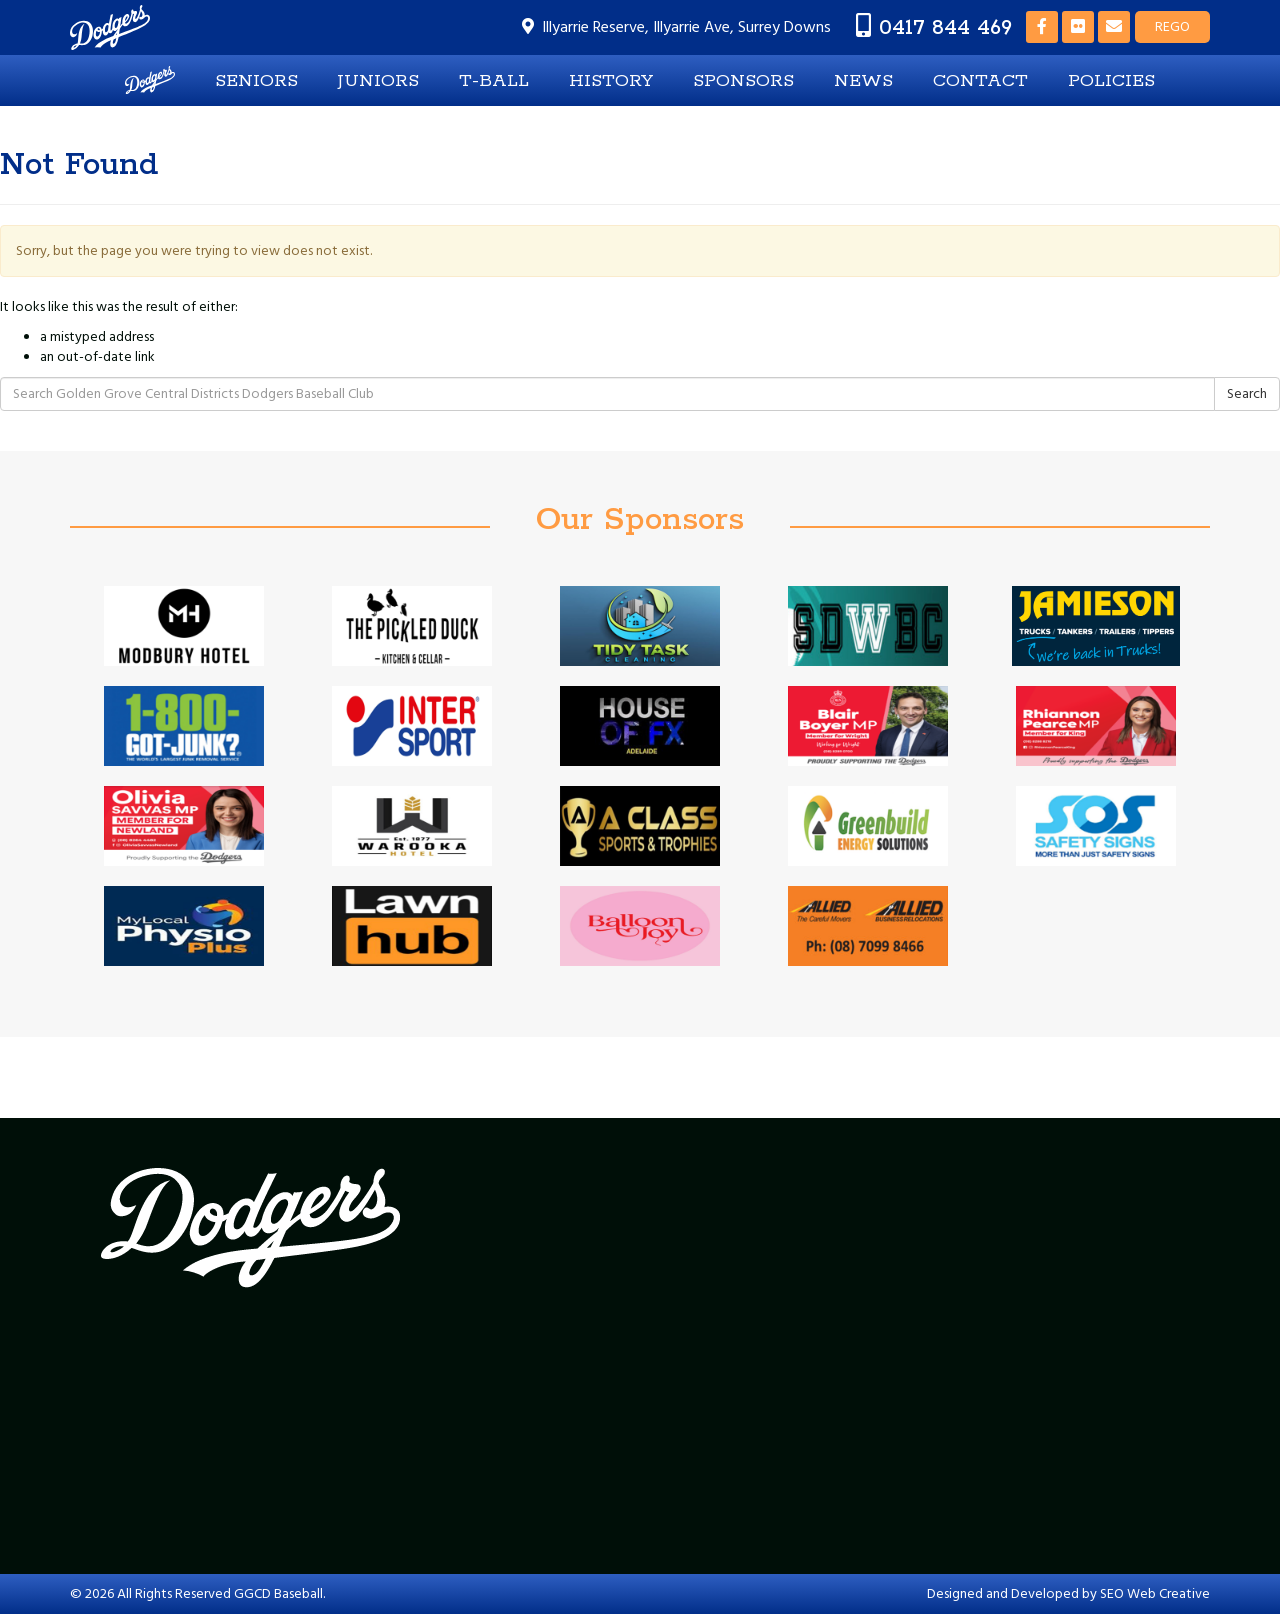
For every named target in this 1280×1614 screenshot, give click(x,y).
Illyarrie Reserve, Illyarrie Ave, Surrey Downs (686, 27)
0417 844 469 (945, 27)
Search (1247, 394)
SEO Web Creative (1155, 1594)
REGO (1172, 27)
